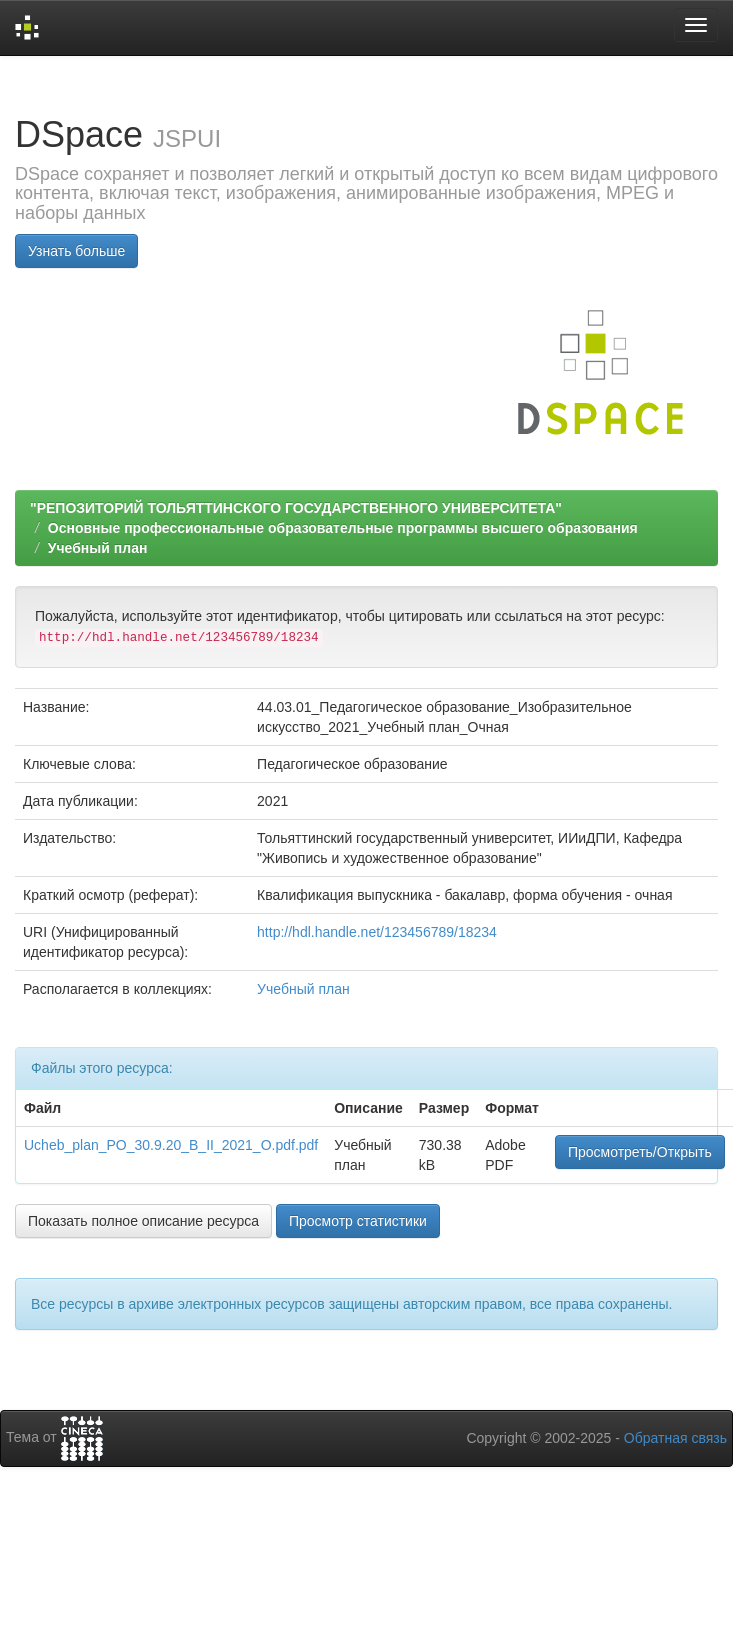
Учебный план (98, 548)
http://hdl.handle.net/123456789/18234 (377, 932)
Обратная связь (675, 1438)
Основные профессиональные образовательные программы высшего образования (343, 528)
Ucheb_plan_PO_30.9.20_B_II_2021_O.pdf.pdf (171, 1145)
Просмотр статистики (358, 1221)
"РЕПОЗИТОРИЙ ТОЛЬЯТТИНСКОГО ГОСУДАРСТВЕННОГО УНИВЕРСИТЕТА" (296, 508)
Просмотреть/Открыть (640, 1152)
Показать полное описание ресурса (143, 1221)
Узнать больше (76, 251)
